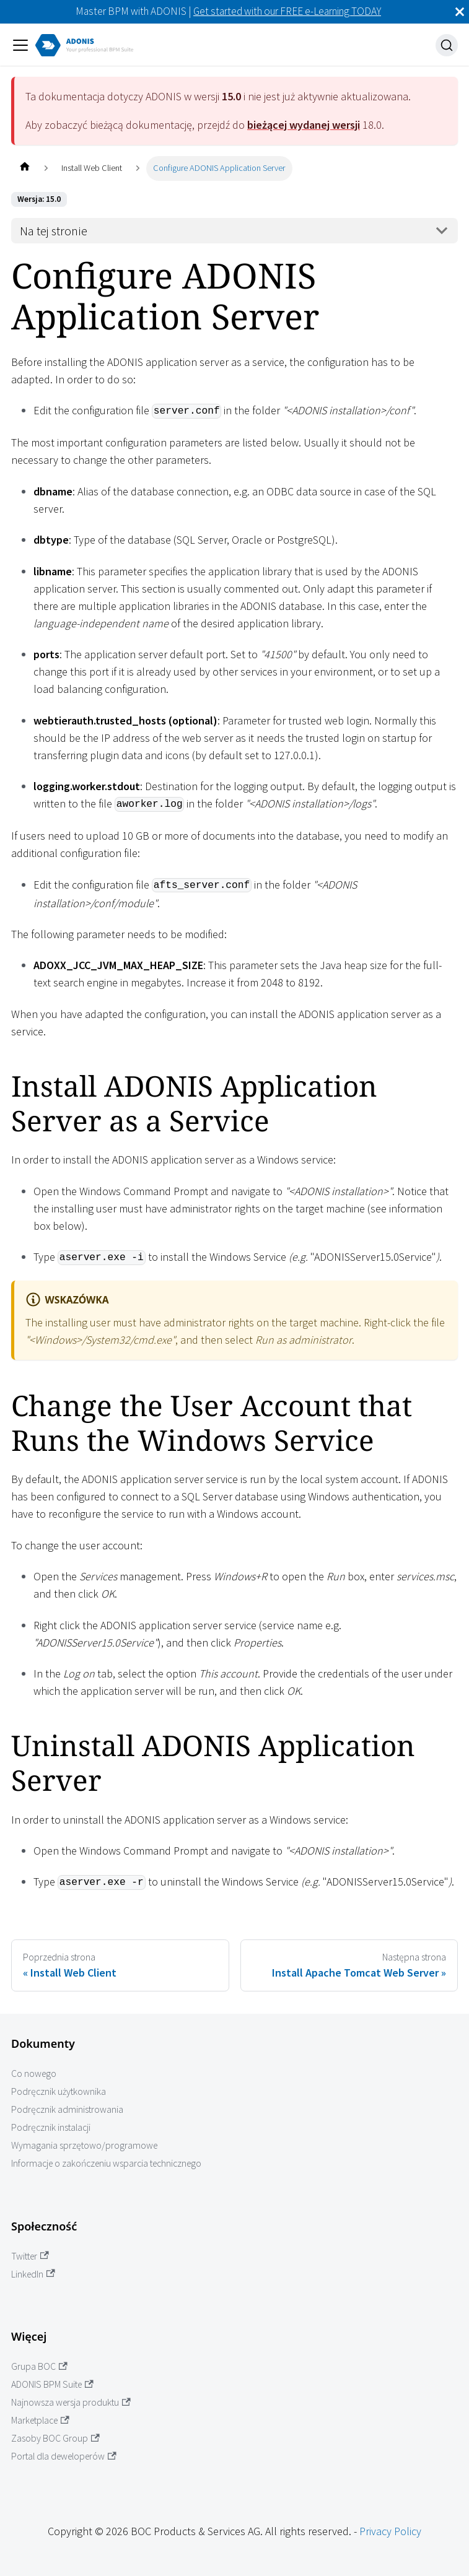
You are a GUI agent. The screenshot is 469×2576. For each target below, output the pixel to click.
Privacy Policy (390, 2531)
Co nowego (33, 2073)
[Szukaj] (447, 45)
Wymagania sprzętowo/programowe (84, 2145)
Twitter (30, 2256)
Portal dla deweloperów (63, 2456)
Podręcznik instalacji (50, 2127)
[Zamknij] (459, 12)
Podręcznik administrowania (67, 2109)
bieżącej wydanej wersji (303, 125)
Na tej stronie (53, 231)
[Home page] (24, 168)
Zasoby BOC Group (55, 2438)
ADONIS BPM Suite (52, 2384)
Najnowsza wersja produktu (71, 2402)
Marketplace (40, 2420)
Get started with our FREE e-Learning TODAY (287, 11)
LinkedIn (33, 2274)
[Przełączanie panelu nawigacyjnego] (20, 45)
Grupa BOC (39, 2366)
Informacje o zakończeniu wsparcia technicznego (106, 2163)
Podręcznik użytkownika (58, 2091)
